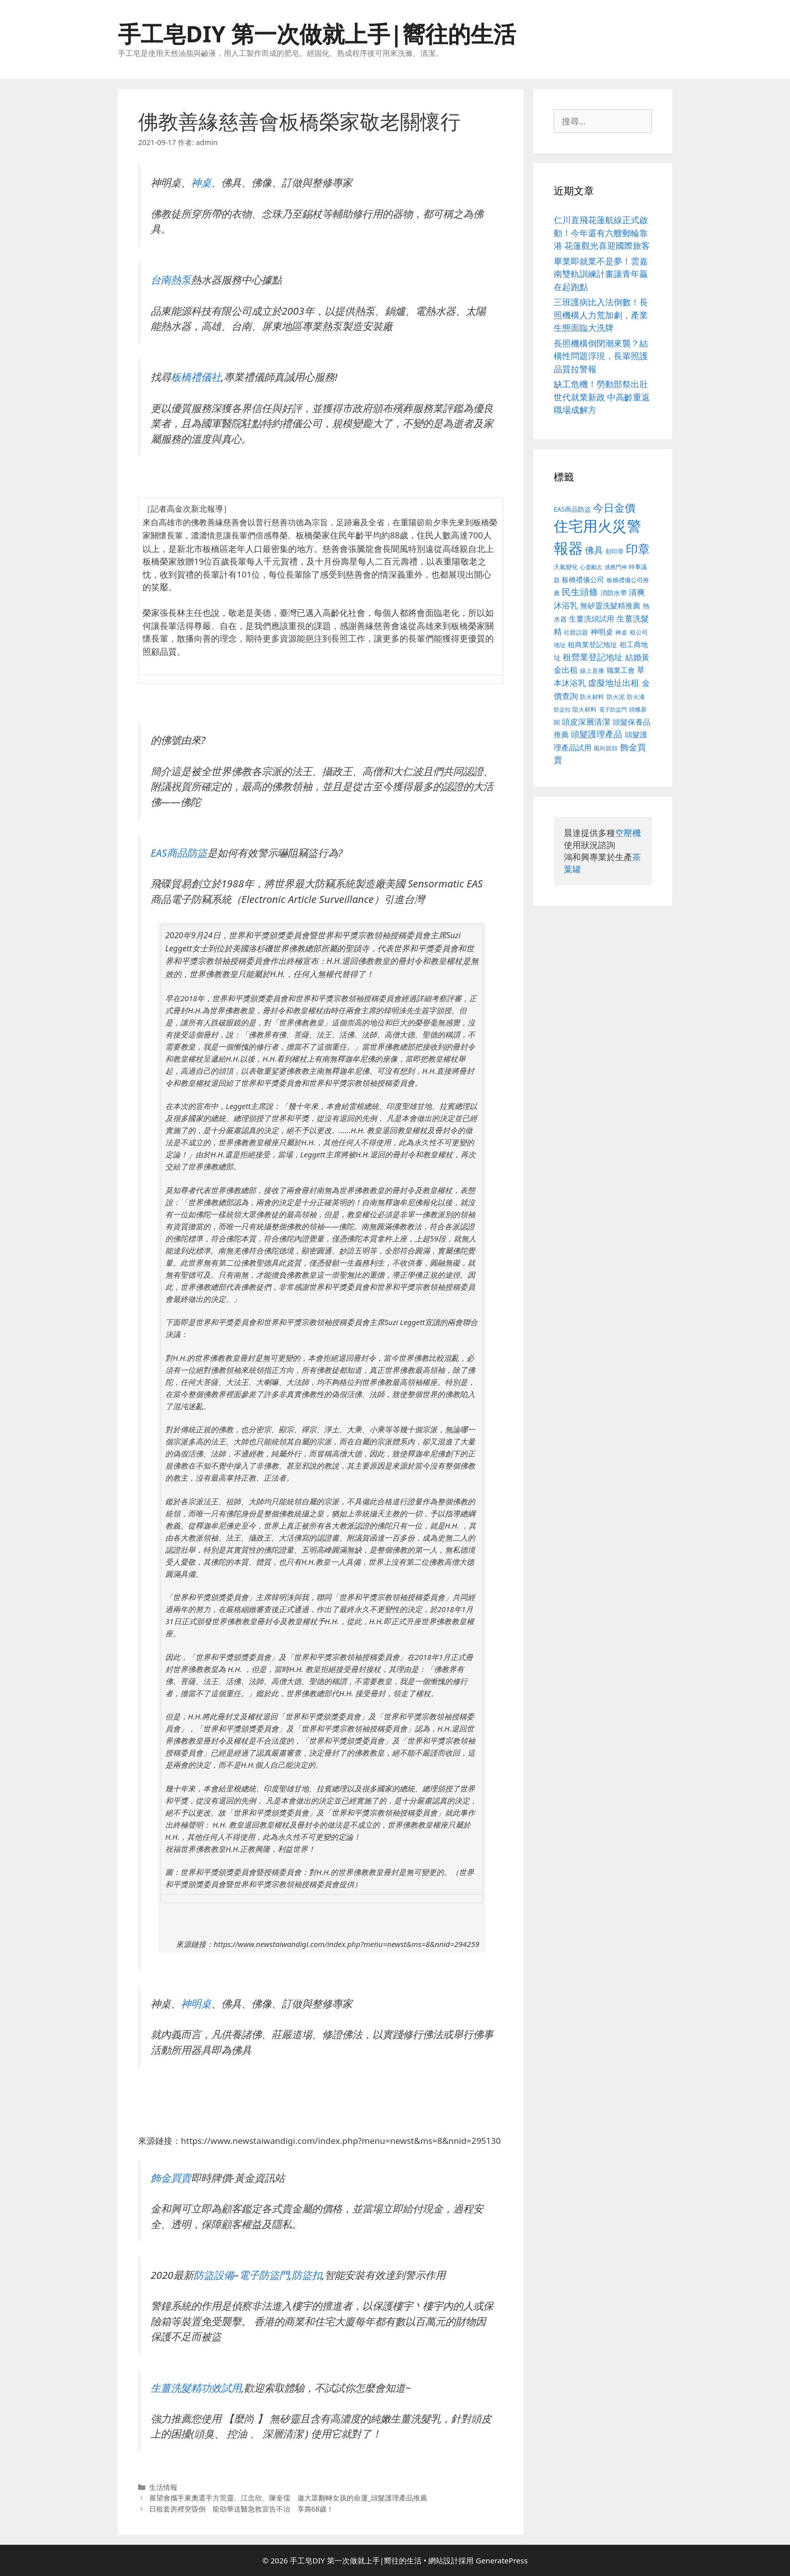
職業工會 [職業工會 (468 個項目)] (621, 670)
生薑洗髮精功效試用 (196, 2388)
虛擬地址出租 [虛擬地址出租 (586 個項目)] (613, 682)
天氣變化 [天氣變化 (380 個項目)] (566, 567)
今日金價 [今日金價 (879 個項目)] (614, 507)
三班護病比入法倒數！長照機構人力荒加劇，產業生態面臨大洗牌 (601, 314)
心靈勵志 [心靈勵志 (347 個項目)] (591, 567)
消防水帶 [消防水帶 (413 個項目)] (614, 592)
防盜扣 (307, 2275)
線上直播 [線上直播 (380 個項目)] (592, 670)
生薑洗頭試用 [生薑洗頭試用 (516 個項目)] (591, 618)
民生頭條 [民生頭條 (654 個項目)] (580, 592)
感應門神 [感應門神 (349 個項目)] (616, 567)
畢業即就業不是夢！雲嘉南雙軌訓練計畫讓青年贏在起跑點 (601, 274)
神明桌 (196, 2003)
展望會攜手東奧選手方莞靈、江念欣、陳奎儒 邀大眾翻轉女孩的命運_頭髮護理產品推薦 (288, 2497)
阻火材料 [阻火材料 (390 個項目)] (584, 709)
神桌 (201, 182)
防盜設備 (213, 2275)
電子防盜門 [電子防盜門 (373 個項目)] (613, 709)
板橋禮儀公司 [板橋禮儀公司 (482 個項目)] (583, 579)
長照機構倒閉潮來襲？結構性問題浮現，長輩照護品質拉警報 (601, 356)
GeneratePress (502, 2560)
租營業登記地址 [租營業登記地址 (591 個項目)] (593, 657)
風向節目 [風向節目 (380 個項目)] (606, 748)
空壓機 (628, 833)
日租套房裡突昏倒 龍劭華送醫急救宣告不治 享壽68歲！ (241, 2509)
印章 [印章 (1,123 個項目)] (638, 548)
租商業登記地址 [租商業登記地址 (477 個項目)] (592, 644)
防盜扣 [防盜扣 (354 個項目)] (562, 709)
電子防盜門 (264, 2275)
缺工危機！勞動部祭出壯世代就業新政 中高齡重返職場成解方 (602, 396)
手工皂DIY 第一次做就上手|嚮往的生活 (317, 33)
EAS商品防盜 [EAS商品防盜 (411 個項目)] (572, 509)
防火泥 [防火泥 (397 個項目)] (616, 696)
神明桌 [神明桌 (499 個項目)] (601, 631)
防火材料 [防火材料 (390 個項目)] (592, 696)
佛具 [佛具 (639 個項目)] (594, 550)
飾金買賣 (171, 2178)
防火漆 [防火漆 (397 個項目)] (636, 696)
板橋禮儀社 (196, 377)
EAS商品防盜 (179, 853)
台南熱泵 (171, 279)
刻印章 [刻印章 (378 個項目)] (615, 551)
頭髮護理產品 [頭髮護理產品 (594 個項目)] (596, 734)
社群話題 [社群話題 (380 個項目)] (576, 632)
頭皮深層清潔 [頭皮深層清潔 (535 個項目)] (586, 721)
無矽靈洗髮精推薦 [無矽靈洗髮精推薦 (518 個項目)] (610, 605)
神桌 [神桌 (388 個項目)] (621, 632)
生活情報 (163, 2487)
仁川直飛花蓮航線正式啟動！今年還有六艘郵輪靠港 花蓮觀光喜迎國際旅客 (602, 232)
